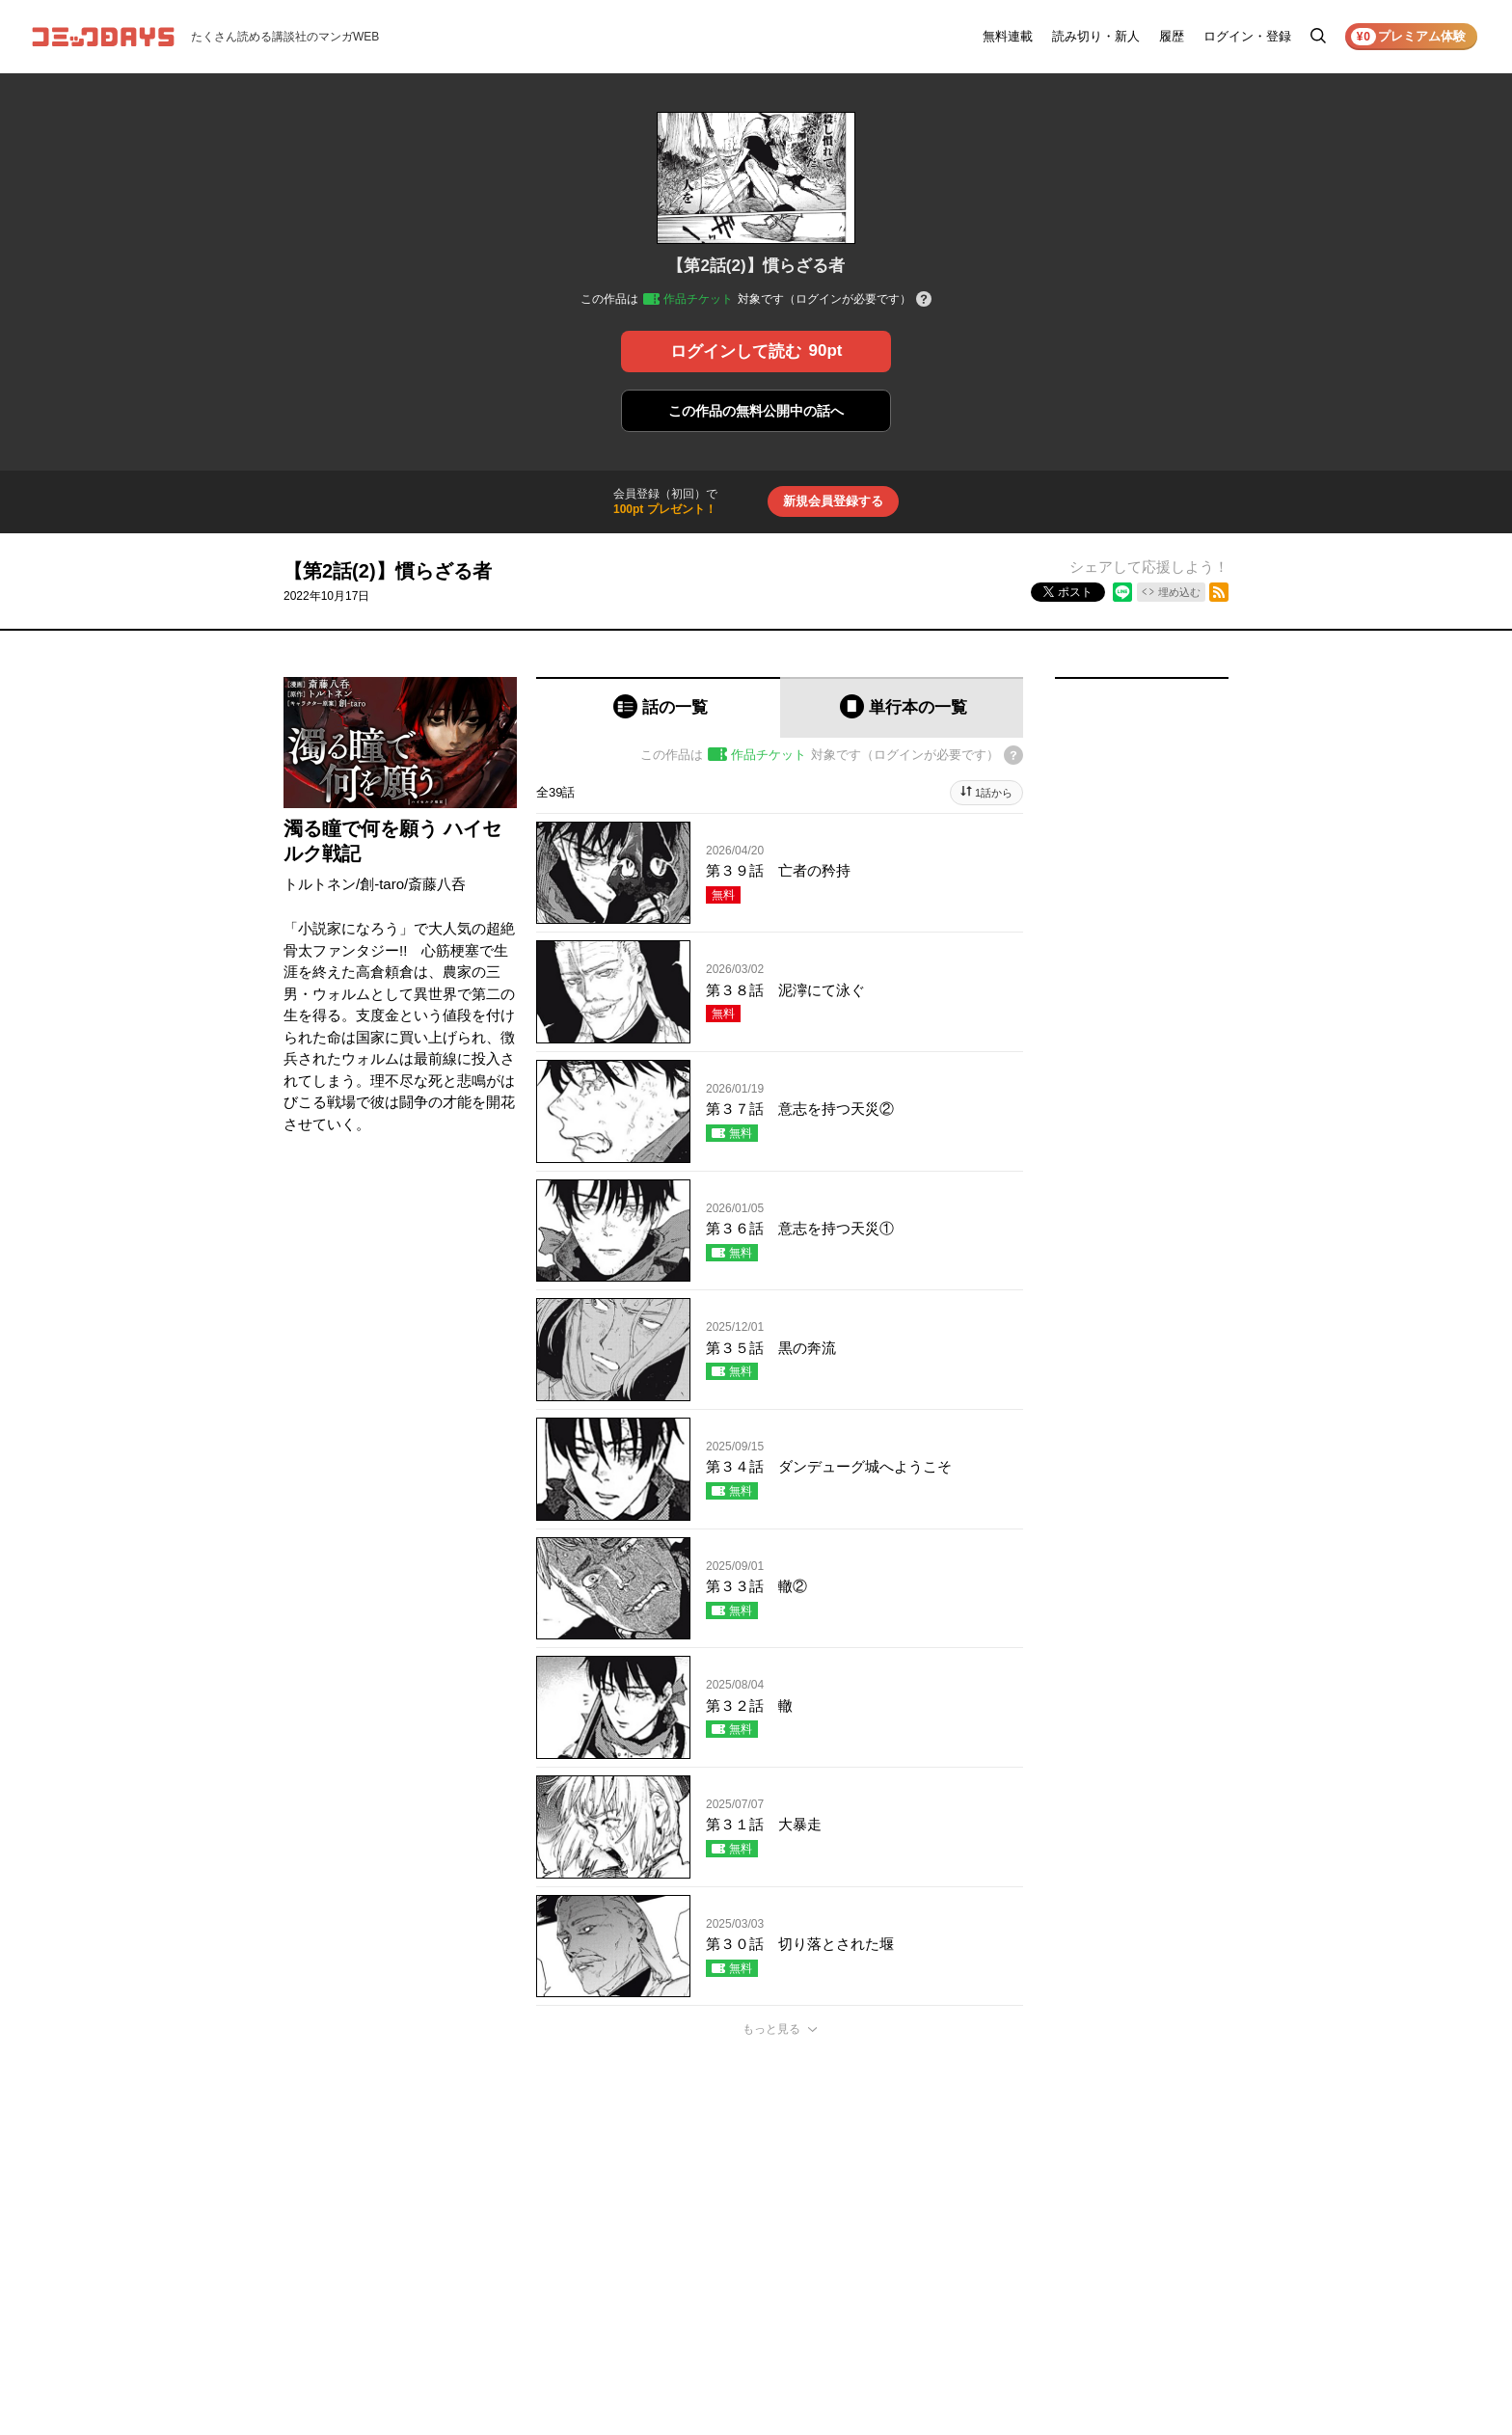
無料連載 (1008, 36)
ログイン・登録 (1247, 36)
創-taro (382, 884)
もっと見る (771, 2029)
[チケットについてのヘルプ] (924, 300)
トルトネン (320, 884)
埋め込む (1179, 592)
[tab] (658, 707)
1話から (993, 792)
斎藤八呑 (437, 884)
